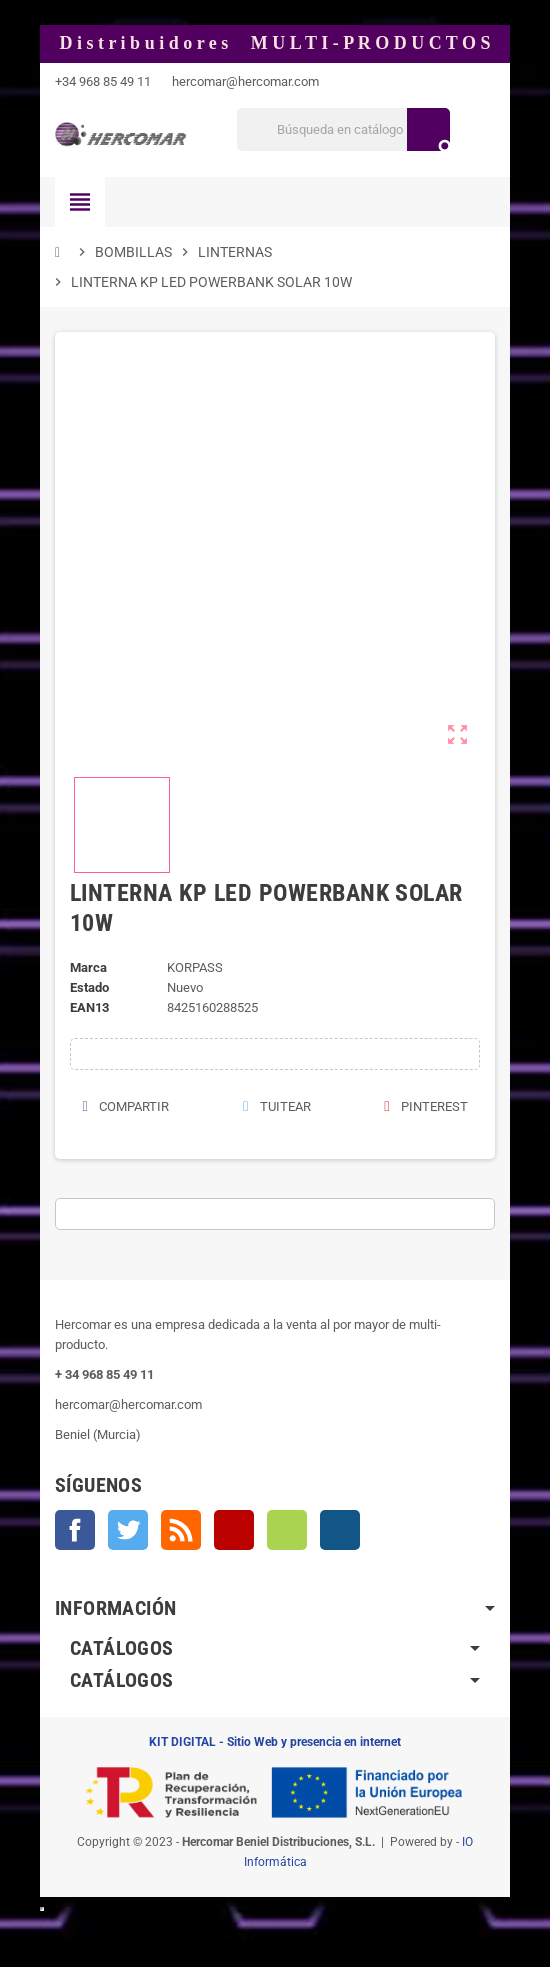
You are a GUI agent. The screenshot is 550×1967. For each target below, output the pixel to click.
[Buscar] (342, 129)
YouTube (234, 1530)
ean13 (89, 1007)
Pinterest (426, 1106)
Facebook (75, 1530)
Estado (89, 987)
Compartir (125, 1106)
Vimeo (287, 1530)
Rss (181, 1530)
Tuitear (276, 1106)
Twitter (128, 1530)
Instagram (340, 1530)
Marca (88, 967)
